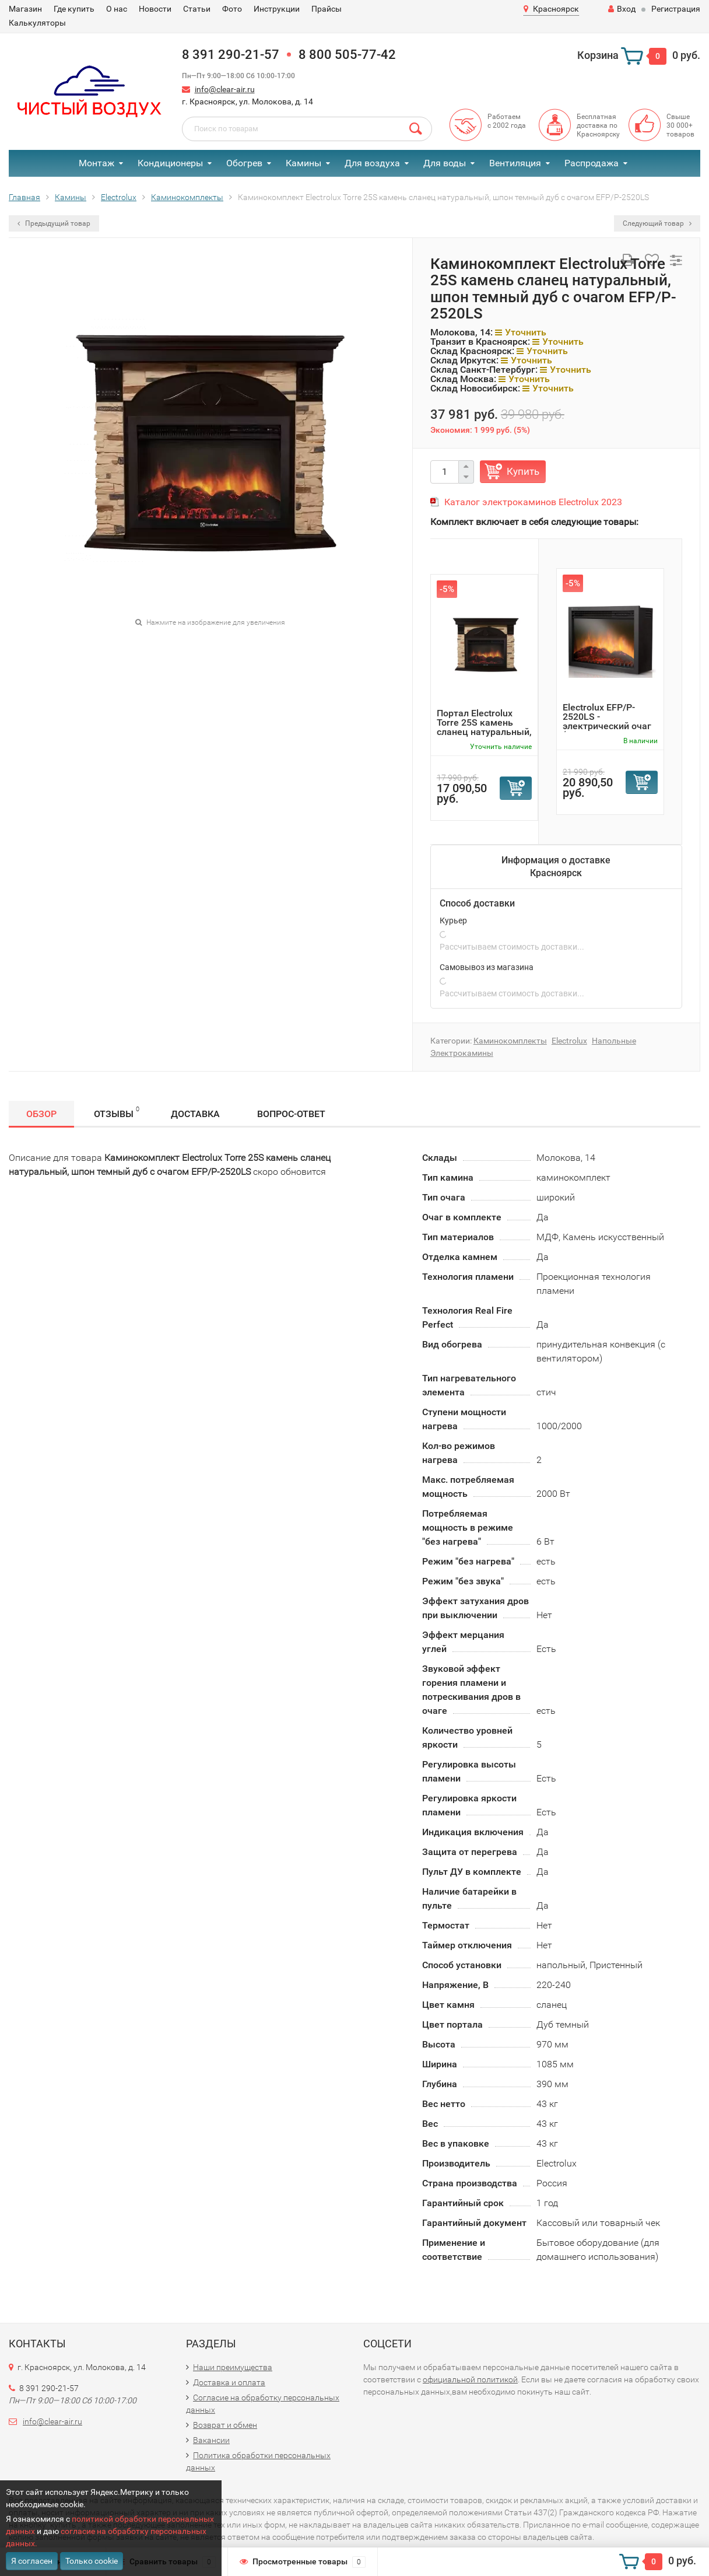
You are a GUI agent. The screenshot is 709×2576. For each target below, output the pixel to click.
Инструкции (277, 8)
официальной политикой (470, 2379)
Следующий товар (657, 223)
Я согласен (31, 2561)
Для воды (444, 163)
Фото (232, 8)
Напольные (614, 1040)
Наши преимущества (232, 2367)
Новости (155, 8)
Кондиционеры (170, 163)
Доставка (195, 1113)
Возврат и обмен (225, 2425)
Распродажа (591, 163)
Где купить (74, 8)
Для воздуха (372, 163)
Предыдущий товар (53, 223)
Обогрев (244, 163)
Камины (303, 163)
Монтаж (96, 163)
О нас (116, 8)
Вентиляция (515, 163)
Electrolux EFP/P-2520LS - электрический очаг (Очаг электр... (607, 721)
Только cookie (91, 2561)
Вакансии (211, 2440)
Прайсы (326, 8)
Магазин (25, 8)
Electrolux (569, 1040)
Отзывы (116, 1112)
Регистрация (675, 8)
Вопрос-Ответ (291, 1113)
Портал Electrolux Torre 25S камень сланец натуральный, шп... (484, 727)
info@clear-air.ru (225, 89)
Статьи (196, 8)
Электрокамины (461, 1053)
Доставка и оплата (229, 2382)
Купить (523, 471)
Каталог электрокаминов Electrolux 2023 (533, 502)
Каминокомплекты (510, 1040)
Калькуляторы (37, 22)
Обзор (41, 1113)
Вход (622, 8)
